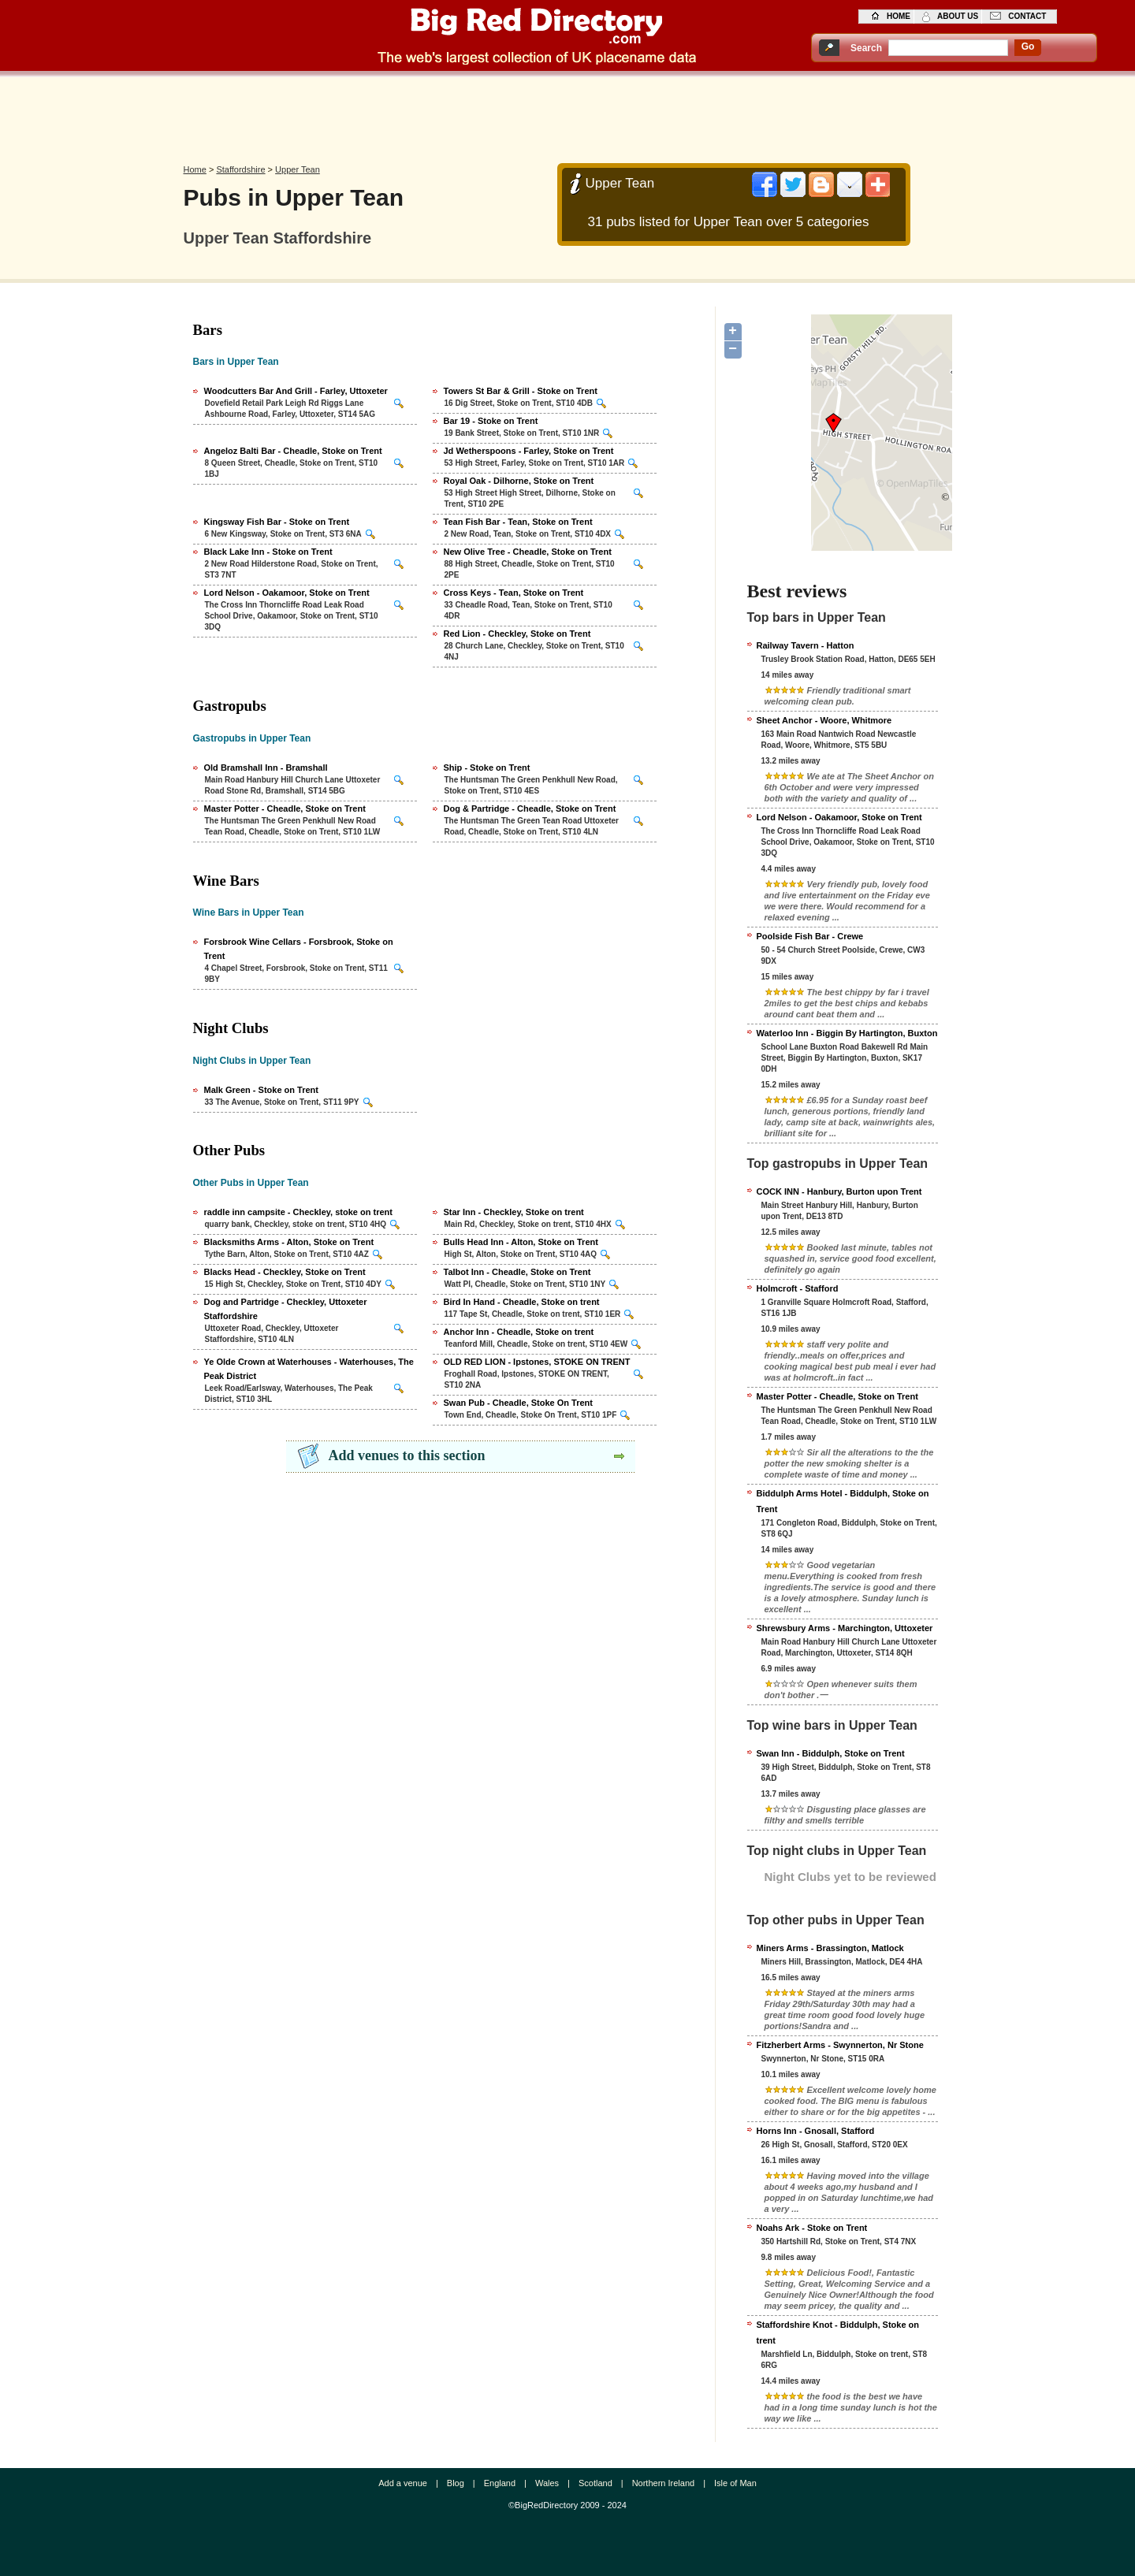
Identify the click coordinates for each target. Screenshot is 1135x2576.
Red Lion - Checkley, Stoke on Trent (517, 633)
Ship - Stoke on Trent (487, 767)
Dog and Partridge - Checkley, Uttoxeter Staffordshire (285, 1309)
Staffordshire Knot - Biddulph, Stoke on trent (838, 2332)
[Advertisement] (567, 115)
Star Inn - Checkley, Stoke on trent (514, 1212)
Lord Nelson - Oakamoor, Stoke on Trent (287, 592)
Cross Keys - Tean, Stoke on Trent (514, 592)
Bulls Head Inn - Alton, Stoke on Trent (521, 1242)
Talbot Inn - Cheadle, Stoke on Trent (517, 1272)
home (898, 16)
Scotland (595, 2483)
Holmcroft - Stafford (798, 1288)
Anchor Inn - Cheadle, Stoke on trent (519, 1331)
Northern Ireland (663, 2483)
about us (957, 16)
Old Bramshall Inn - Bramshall (266, 767)
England (499, 2483)
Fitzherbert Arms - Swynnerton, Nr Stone (840, 2045)
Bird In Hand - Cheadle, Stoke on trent (522, 1302)
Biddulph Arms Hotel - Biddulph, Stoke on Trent (843, 1501)
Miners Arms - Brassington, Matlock (830, 1948)
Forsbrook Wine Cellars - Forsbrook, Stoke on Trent (298, 949)
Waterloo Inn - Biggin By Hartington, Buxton (847, 1033)
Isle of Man (735, 2483)
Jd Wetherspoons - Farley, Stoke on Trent (529, 450)
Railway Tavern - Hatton (805, 645)
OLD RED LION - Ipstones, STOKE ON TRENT (537, 1361)
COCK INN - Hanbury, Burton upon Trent (839, 1191)
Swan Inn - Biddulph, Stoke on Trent (831, 1753)
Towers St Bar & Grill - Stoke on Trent (520, 391)
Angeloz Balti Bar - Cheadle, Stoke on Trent (293, 450)
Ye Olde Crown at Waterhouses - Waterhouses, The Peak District (309, 1369)
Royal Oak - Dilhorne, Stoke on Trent (519, 480)
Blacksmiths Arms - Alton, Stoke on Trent (289, 1242)
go (1028, 46)
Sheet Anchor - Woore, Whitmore (824, 720)
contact (1027, 16)
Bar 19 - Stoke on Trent (491, 421)
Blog (455, 2483)
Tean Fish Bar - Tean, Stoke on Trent (518, 521)
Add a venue (402, 2483)
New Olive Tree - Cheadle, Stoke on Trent (528, 551)
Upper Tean (297, 169)
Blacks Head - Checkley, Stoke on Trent (285, 1272)
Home (195, 169)
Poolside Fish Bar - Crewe (810, 936)
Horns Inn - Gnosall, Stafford (816, 2131)
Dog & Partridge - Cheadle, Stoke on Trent (530, 808)
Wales (547, 2483)
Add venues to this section (407, 1455)
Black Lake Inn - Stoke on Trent (268, 551)
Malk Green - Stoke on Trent (261, 1090)
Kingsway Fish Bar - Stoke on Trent (277, 521)
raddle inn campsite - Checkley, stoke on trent (298, 1212)
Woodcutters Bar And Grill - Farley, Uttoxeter (296, 391)
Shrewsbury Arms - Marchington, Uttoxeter (845, 1628)
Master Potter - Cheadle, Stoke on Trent (285, 808)
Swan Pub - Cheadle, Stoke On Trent (518, 1402)
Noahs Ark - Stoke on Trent (812, 2227)
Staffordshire (240, 169)
